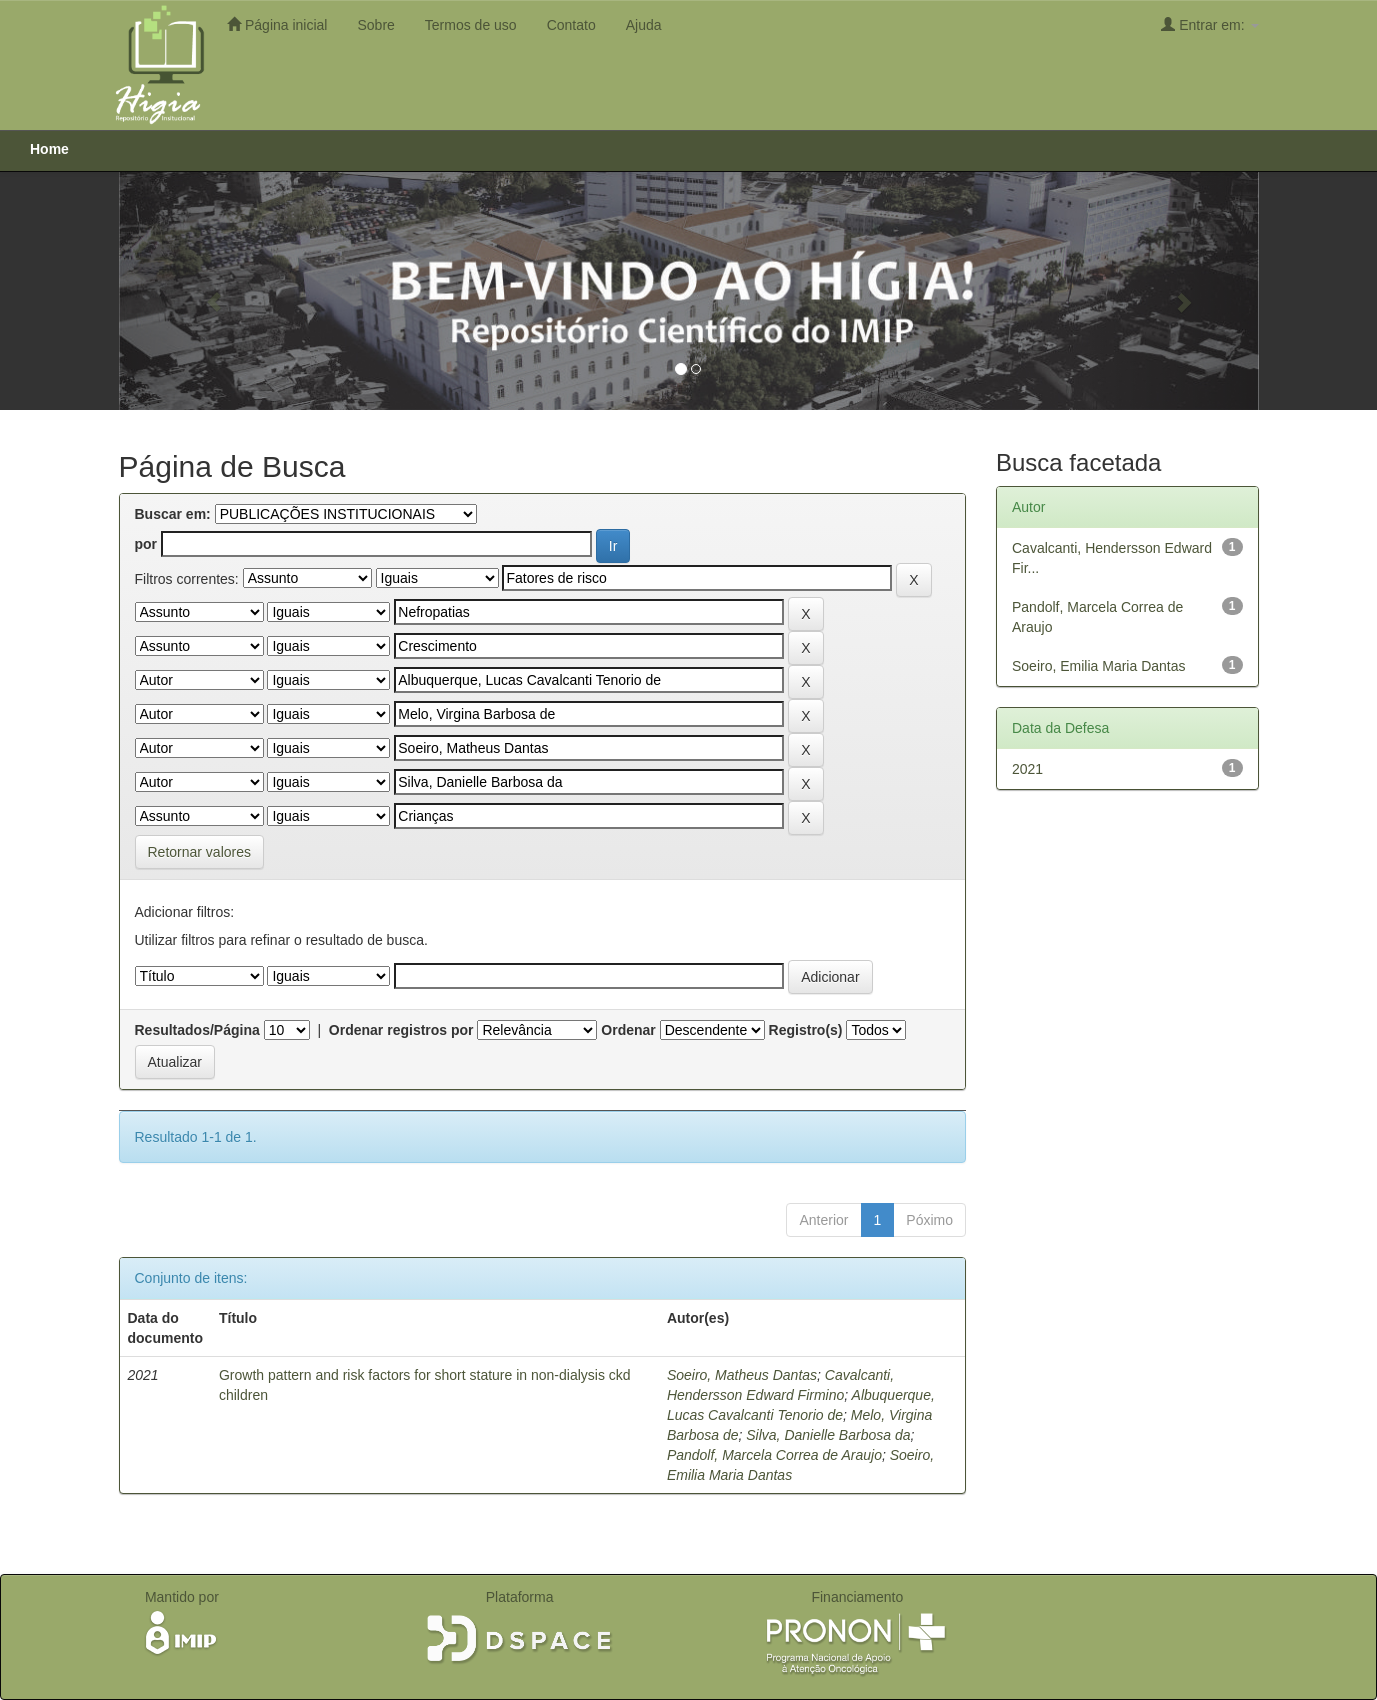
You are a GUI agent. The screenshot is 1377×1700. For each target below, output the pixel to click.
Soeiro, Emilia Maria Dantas (1099, 666)
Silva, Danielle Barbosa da (828, 1435)
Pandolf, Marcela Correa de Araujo (774, 1455)
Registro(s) (806, 1030)
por (146, 544)
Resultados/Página (197, 1030)
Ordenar (628, 1030)
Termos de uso (471, 25)
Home (49, 149)
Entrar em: (1209, 24)
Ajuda (644, 25)
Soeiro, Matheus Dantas (742, 1375)
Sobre (375, 25)
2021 (1027, 769)
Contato (571, 25)
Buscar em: (173, 514)
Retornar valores (200, 852)
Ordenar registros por (401, 1030)
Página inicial (277, 24)
